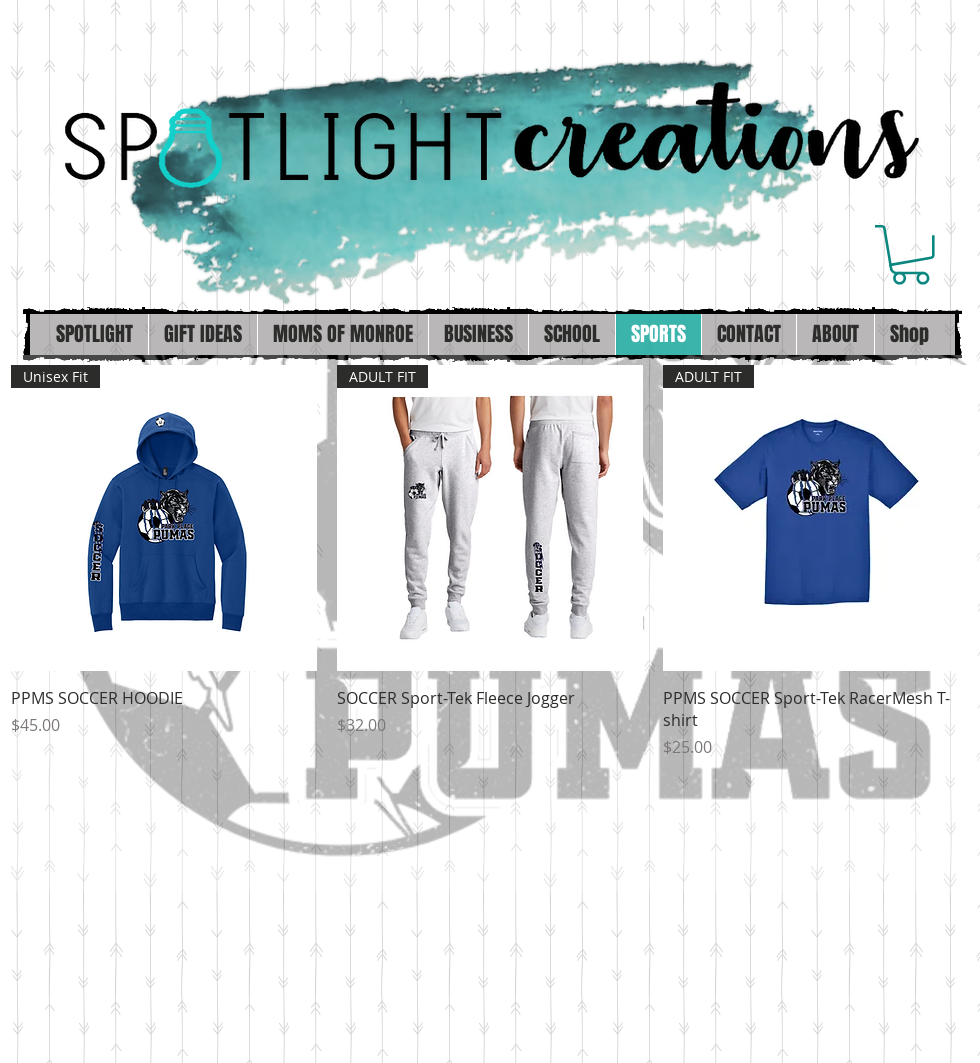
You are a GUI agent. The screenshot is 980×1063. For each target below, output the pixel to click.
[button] (910, 255)
